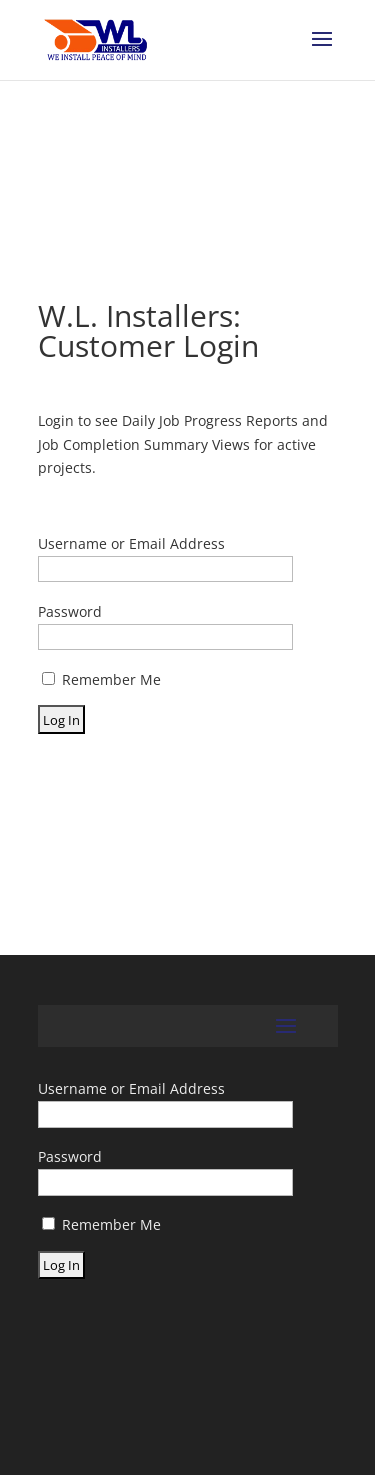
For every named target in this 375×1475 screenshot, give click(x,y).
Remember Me (101, 679)
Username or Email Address (131, 543)
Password (70, 611)
